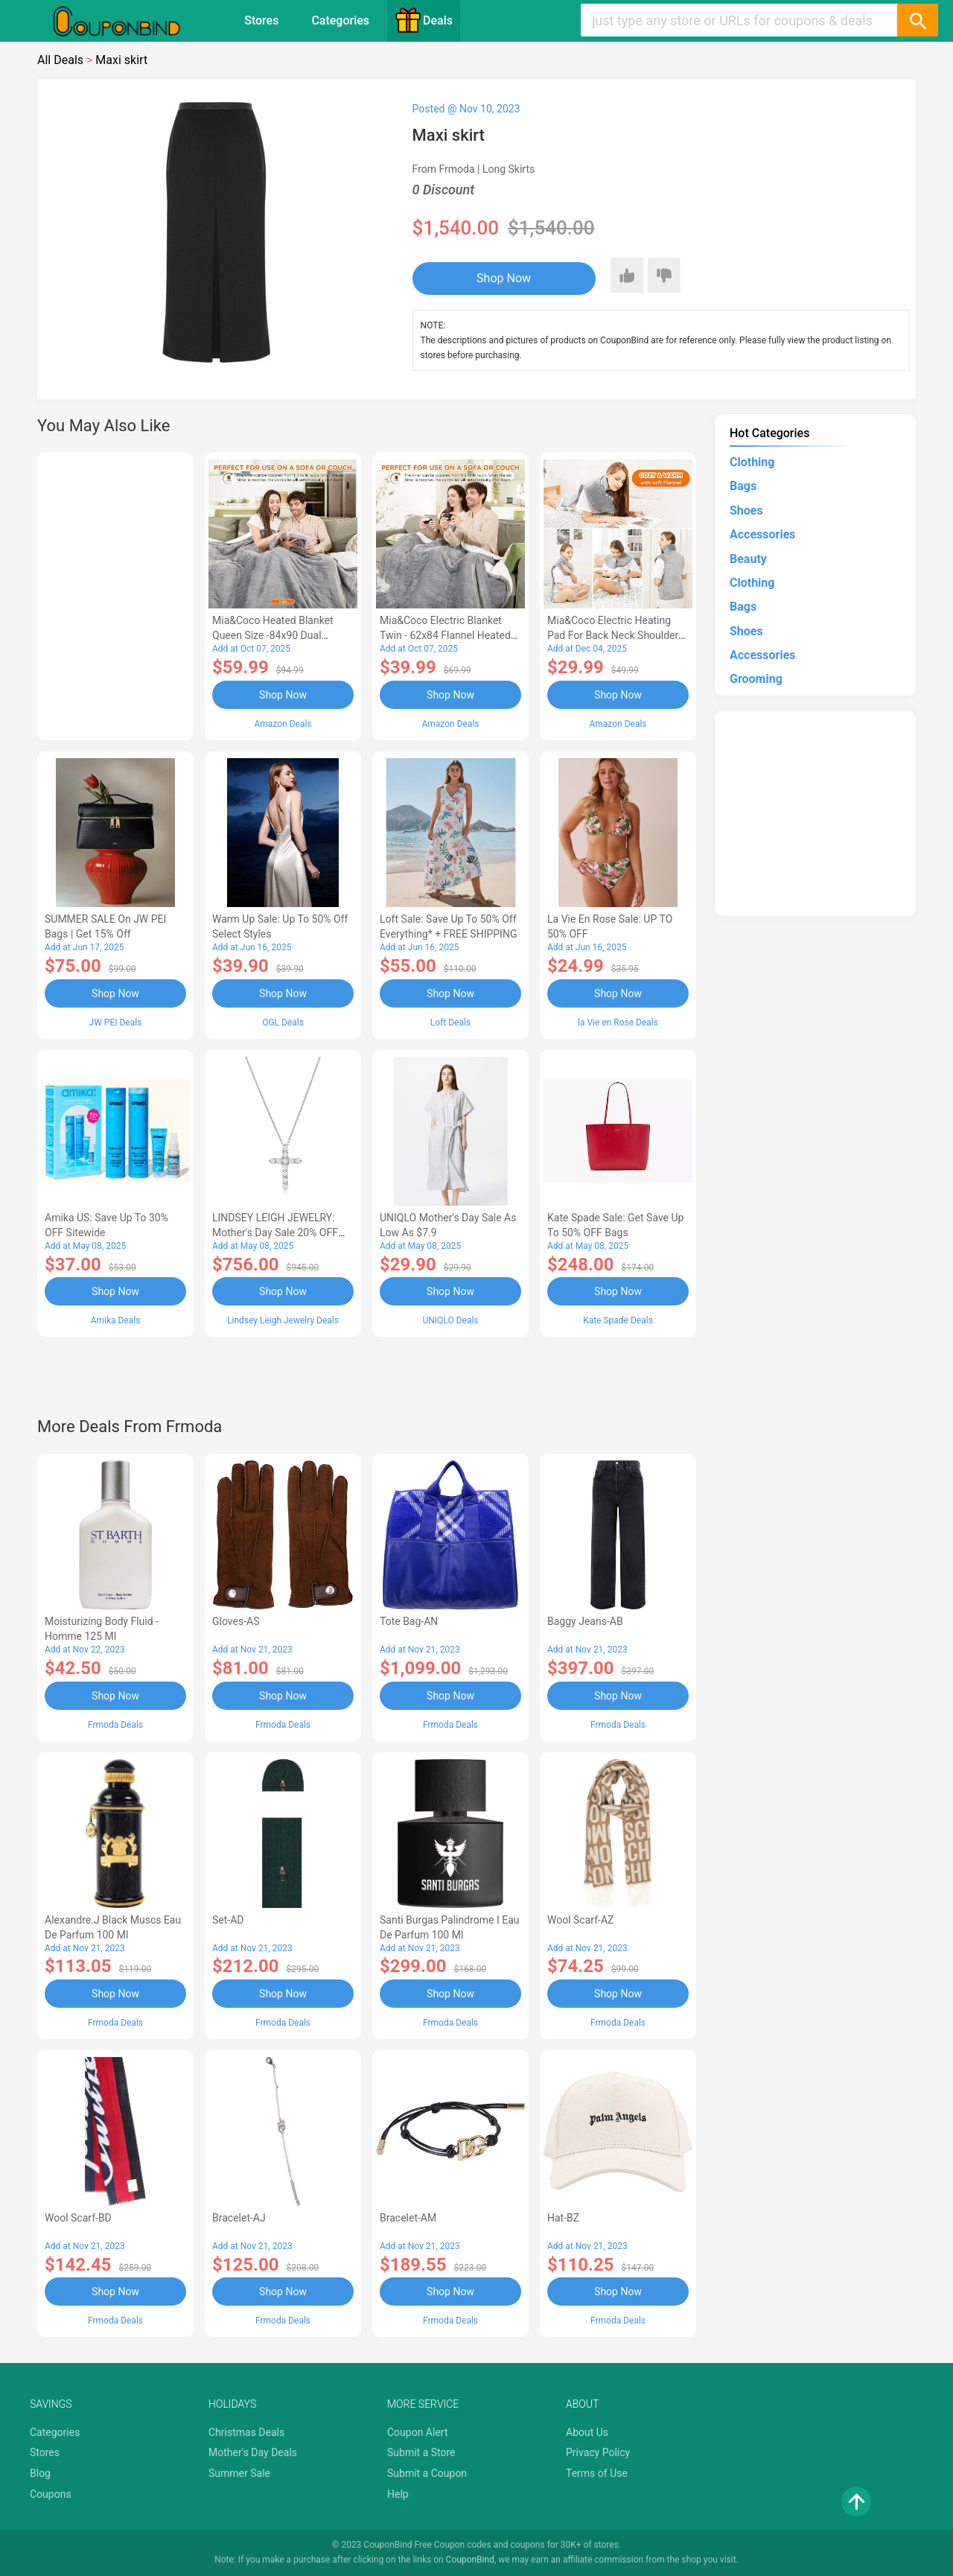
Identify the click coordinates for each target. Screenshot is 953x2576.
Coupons (50, 2494)
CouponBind (470, 2559)
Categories (340, 20)
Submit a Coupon (427, 2473)
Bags (743, 486)
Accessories (762, 534)
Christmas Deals (246, 2432)
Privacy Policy (598, 2452)
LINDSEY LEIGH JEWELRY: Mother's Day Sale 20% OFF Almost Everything (275, 1232)
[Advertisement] (115, 594)
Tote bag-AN (409, 1621)
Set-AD (228, 1920)
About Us (587, 2432)
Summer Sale (239, 2473)
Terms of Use (597, 2473)
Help (398, 2494)
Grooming (756, 679)
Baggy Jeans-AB (585, 1621)
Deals (424, 20)
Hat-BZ (563, 2218)
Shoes (746, 510)
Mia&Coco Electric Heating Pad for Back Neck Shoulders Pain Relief (615, 635)
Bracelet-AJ (239, 2218)
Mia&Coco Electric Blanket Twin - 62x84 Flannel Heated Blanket (445, 635)
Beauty (748, 559)
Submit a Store (421, 2452)
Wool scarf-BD (78, 2218)
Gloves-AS (235, 1621)
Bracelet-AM (408, 2218)
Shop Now (503, 278)
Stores (261, 20)
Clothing (752, 462)
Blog (40, 2473)
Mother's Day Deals (252, 2452)
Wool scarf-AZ (580, 1920)
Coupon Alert (417, 2432)
